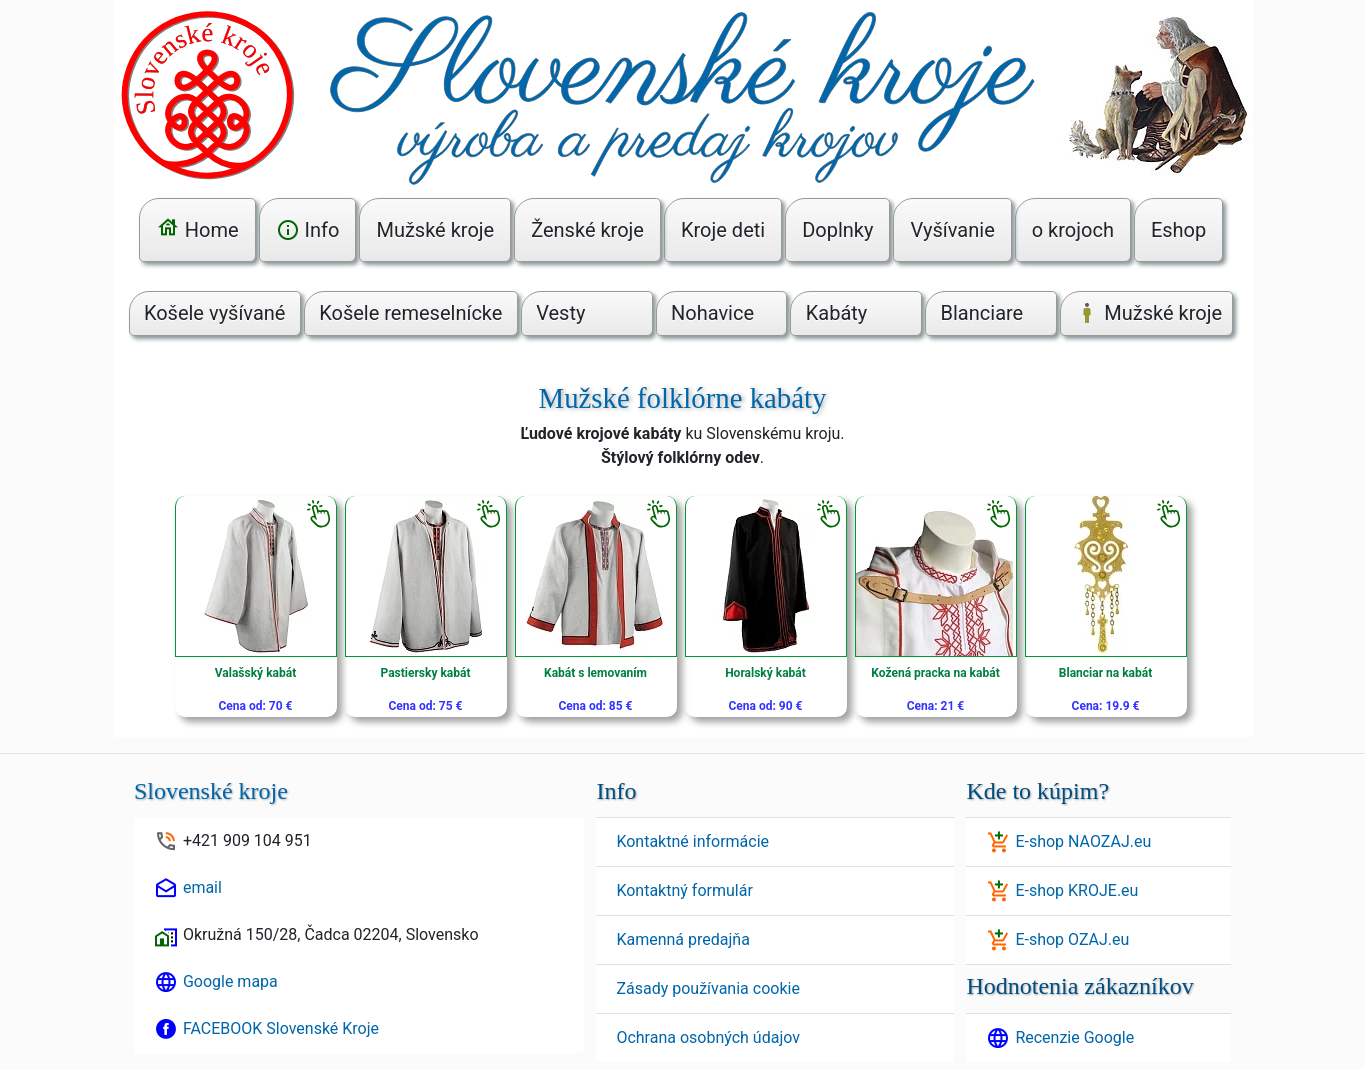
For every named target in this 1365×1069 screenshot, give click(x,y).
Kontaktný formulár (684, 890)
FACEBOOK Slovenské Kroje (281, 1028)
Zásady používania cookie (707, 988)
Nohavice (712, 313)
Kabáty (837, 313)
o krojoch (1073, 230)
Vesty (560, 313)
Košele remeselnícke (410, 313)
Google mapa (230, 981)
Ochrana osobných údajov (708, 1037)
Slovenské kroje (211, 791)
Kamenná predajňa (682, 939)
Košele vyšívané (215, 313)
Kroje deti (723, 230)
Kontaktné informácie (692, 841)
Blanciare (982, 313)
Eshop (1178, 230)
